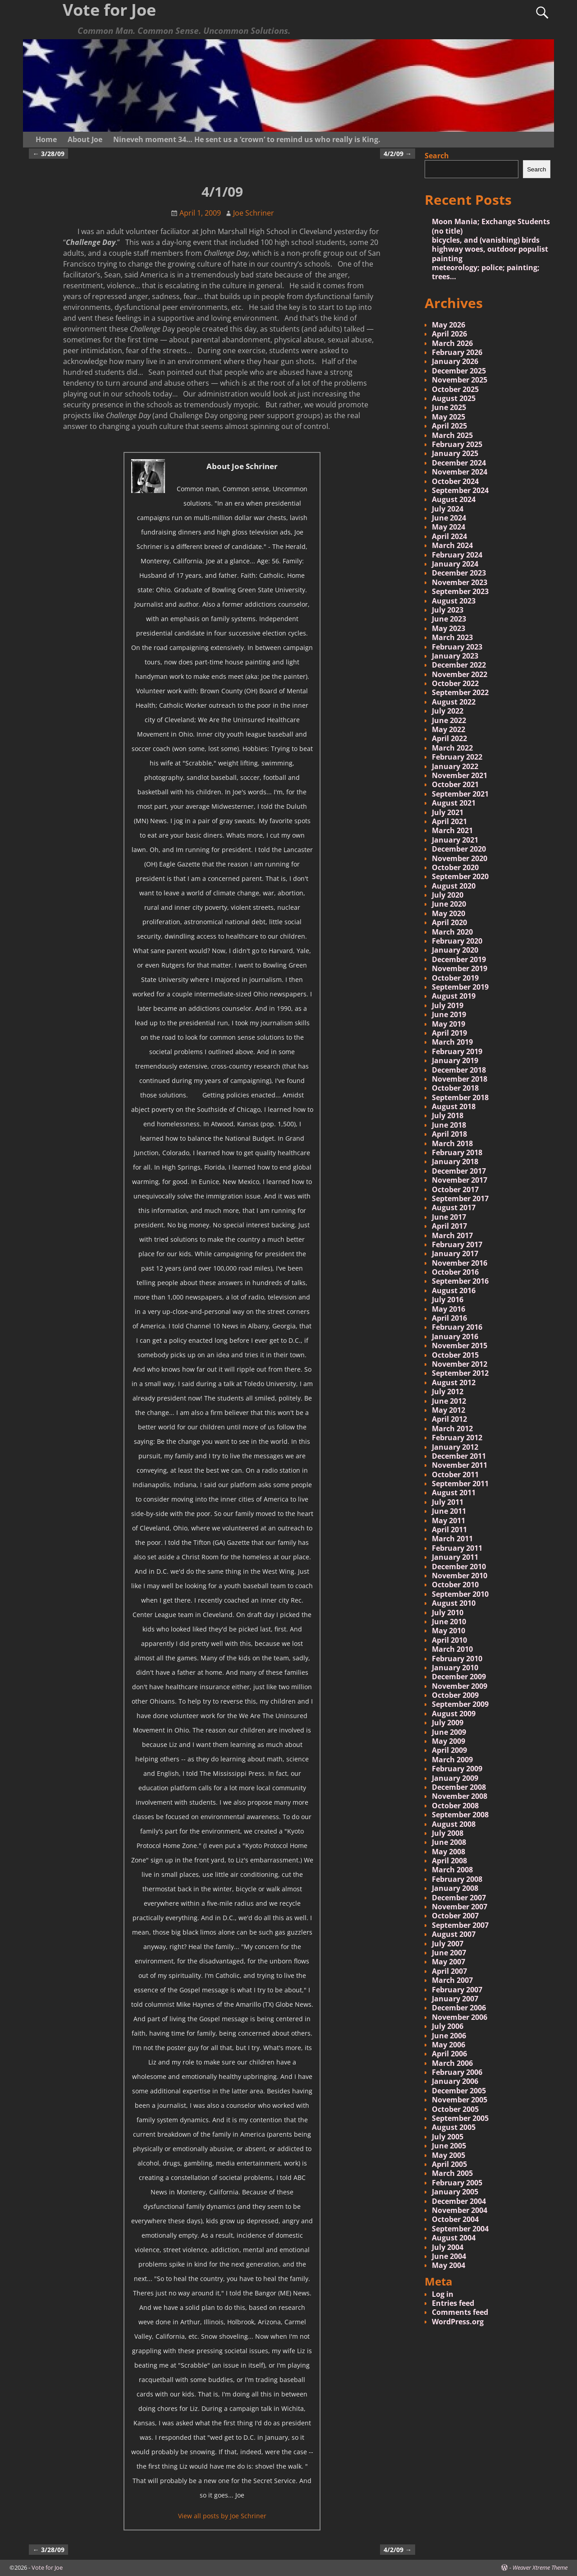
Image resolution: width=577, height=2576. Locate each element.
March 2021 (452, 830)
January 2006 (455, 2081)
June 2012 (449, 1401)
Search (437, 156)
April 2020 (449, 922)
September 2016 (460, 1281)
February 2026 (457, 352)
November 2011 (459, 1465)
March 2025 (452, 435)
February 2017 (457, 1244)
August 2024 (454, 499)
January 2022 (455, 766)
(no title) (447, 231)
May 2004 (448, 2265)
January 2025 (455, 453)
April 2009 (449, 1750)
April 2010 (449, 1640)
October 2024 (455, 481)
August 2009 (454, 1714)
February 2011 (457, 1548)
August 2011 (454, 1493)
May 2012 (448, 1410)
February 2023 (457, 647)
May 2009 (448, 1741)
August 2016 (454, 1290)
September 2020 (460, 876)
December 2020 (459, 849)
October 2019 (455, 978)
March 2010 (452, 1649)
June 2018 (449, 1125)
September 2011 (460, 1483)
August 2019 (454, 996)
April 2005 (449, 2164)
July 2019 (447, 1005)
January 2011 (455, 1557)
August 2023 (454, 601)
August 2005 (454, 2127)
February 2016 (457, 1327)
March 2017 (452, 1235)
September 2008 (460, 1815)
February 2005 (457, 2183)
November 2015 (459, 1345)
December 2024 (459, 463)
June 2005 (449, 2146)
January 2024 (455, 564)
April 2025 (449, 426)
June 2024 (449, 518)
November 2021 (459, 775)
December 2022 (459, 665)
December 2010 (459, 1566)
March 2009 (452, 1760)
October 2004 (455, 2219)
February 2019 (457, 1051)
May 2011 (448, 1520)
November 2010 (459, 1576)
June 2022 (449, 720)
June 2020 (449, 904)
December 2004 (459, 2201)
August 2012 (454, 1382)
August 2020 (454, 886)
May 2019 (448, 1024)
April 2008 (449, 1861)
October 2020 (455, 867)
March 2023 (452, 637)
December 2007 (459, 1898)
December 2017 (459, 1171)
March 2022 (452, 748)
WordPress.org (458, 2322)
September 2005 (460, 2118)
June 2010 (449, 1622)
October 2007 (455, 1916)
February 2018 (457, 1152)
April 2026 (449, 334)
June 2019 (449, 1014)
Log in (442, 2294)
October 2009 (455, 1695)
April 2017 (449, 1226)
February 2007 (457, 1990)
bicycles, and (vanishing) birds (486, 240)
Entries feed (453, 2303)
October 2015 (455, 1355)
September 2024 (460, 490)
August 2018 (454, 1106)
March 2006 (452, 2063)
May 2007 (448, 1962)
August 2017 (454, 1207)
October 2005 (455, 2109)
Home (46, 139)
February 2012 (457, 1437)
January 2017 (455, 1253)
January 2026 (455, 361)
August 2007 (454, 1934)
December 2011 (459, 1456)
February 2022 (457, 757)
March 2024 (452, 545)
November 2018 (459, 1079)
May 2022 (448, 729)
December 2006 (459, 2008)
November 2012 (459, 1364)
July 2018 (447, 1115)
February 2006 (457, 2072)
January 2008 (455, 1888)
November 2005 (459, 2100)
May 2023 (448, 628)
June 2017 (449, 1217)
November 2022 (459, 674)
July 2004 (447, 2247)
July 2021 (447, 812)
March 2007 (452, 1980)
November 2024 (459, 472)
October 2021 (455, 784)
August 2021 (454, 803)
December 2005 (459, 2091)
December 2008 (459, 1787)
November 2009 (459, 1686)
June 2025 (449, 407)
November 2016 (459, 1263)
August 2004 (454, 2238)
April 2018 (449, 1134)
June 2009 (449, 1732)
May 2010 (448, 1631)
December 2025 (459, 371)
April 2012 (449, 1419)
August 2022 (454, 702)
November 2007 (459, 1907)
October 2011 (455, 1474)
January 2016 (455, 1336)
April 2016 (449, 1318)
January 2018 (455, 1161)
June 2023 (449, 619)
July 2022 (447, 711)
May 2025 (448, 417)
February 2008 (457, 1879)
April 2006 (449, 2054)
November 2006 (459, 2017)
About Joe (85, 139)
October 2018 (455, 1088)
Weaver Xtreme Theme (540, 2567)
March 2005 (452, 2173)
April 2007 (449, 1971)
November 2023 (459, 582)
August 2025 (454, 398)
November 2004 (459, 2210)
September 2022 (460, 692)
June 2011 (449, 1511)
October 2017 (455, 1189)
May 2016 (448, 1309)
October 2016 (455, 1272)
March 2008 (452, 1870)
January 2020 (455, 950)
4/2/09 (398, 153)
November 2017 (459, 1180)
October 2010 (455, 1585)
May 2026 (448, 325)
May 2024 (448, 527)
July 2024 (447, 509)
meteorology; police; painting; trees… (486, 272)
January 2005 (455, 2192)
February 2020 (457, 941)
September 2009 (460, 1704)
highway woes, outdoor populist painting (490, 253)
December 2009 (459, 1677)
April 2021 (449, 821)
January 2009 (455, 1778)
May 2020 (448, 913)
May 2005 (448, 2155)
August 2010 (454, 1603)
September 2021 (460, 794)
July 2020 (447, 895)
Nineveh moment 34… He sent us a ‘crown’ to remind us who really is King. (246, 139)
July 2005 (447, 2137)
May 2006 (448, 2045)
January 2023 (455, 656)
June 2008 (449, 1842)
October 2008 (455, 1806)
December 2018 (459, 1070)
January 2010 (455, 1668)
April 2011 (449, 1530)
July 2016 (447, 1299)
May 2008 (448, 1852)
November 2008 (459, 1796)
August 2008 (454, 1824)
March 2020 (452, 932)
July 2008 (447, 1833)
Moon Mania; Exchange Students (491, 221)
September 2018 (460, 1097)
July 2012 (447, 1391)
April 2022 (449, 738)
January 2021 (455, 840)
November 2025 (459, 380)
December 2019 (459, 959)
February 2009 (457, 1769)
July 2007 (447, 1944)
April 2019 (449, 1033)
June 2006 (449, 2036)
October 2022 (455, 683)
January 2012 (455, 1447)
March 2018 (452, 1143)
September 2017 (460, 1198)
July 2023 (447, 610)
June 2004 (449, 2256)
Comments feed (460, 2312)
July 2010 (447, 1612)
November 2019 (459, 968)
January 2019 (455, 1060)
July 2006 (447, 2026)
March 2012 (452, 1428)
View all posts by (222, 2515)
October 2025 (455, 389)
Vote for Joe (47, 2567)
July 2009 (447, 1723)
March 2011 (452, 1539)
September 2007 (460, 1925)
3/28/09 (48, 153)
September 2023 (460, 591)
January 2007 (455, 1999)
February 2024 (457, 555)
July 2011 (447, 1502)
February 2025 (457, 444)
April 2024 (449, 536)
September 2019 (460, 987)
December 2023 (459, 573)
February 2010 (457, 1659)
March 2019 (452, 1042)
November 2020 (459, 858)
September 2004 (460, 2229)
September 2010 (460, 1594)
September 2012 (460, 1373)
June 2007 (449, 1953)
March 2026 (452, 343)
